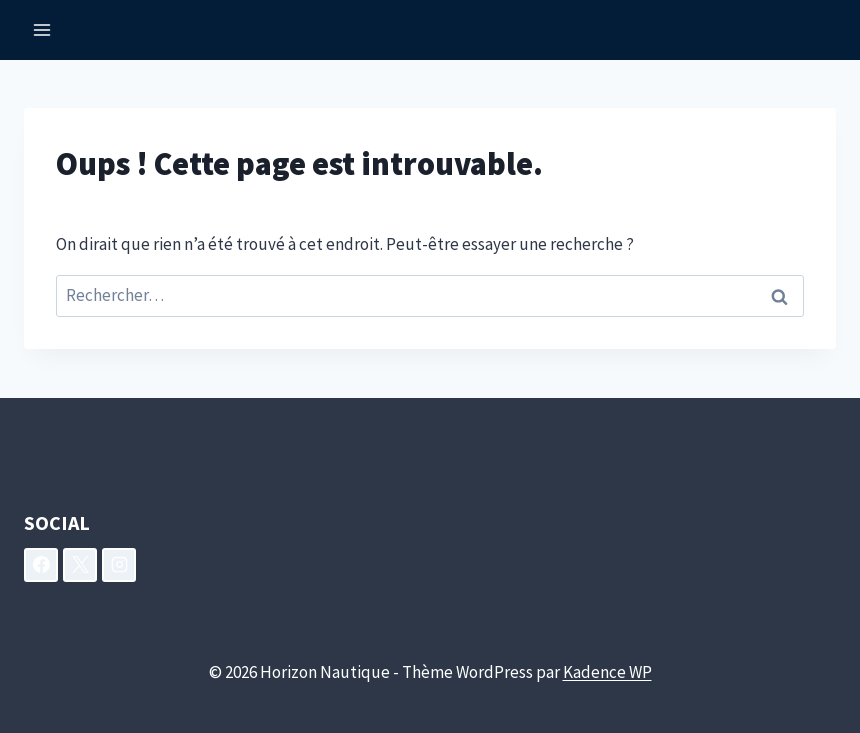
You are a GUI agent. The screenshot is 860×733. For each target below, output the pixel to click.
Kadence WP (607, 672)
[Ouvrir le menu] (42, 29)
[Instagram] (119, 565)
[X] (80, 565)
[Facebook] (41, 565)
